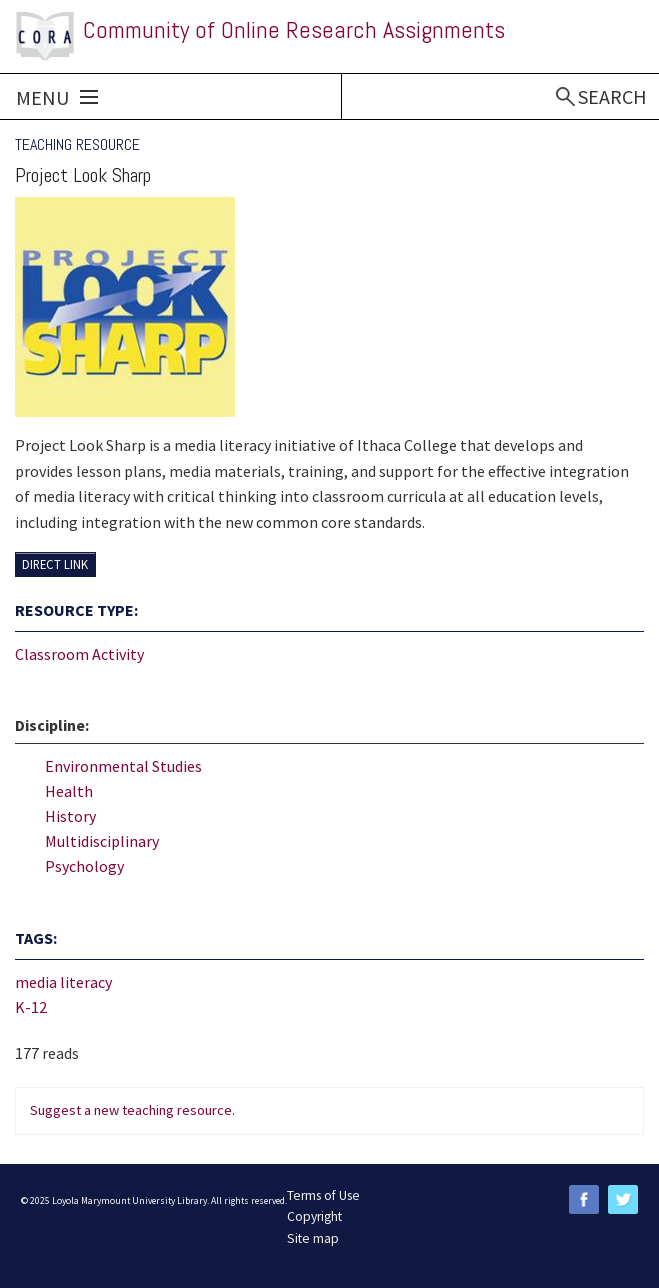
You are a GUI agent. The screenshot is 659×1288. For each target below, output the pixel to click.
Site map (313, 1238)
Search (612, 96)
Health (69, 791)
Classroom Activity (79, 654)
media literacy (63, 982)
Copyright (314, 1216)
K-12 (31, 1007)
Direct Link (55, 564)
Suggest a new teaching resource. (132, 1110)
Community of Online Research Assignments (294, 29)
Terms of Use (323, 1195)
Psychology (84, 866)
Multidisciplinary (102, 841)
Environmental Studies (123, 766)
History (70, 816)
